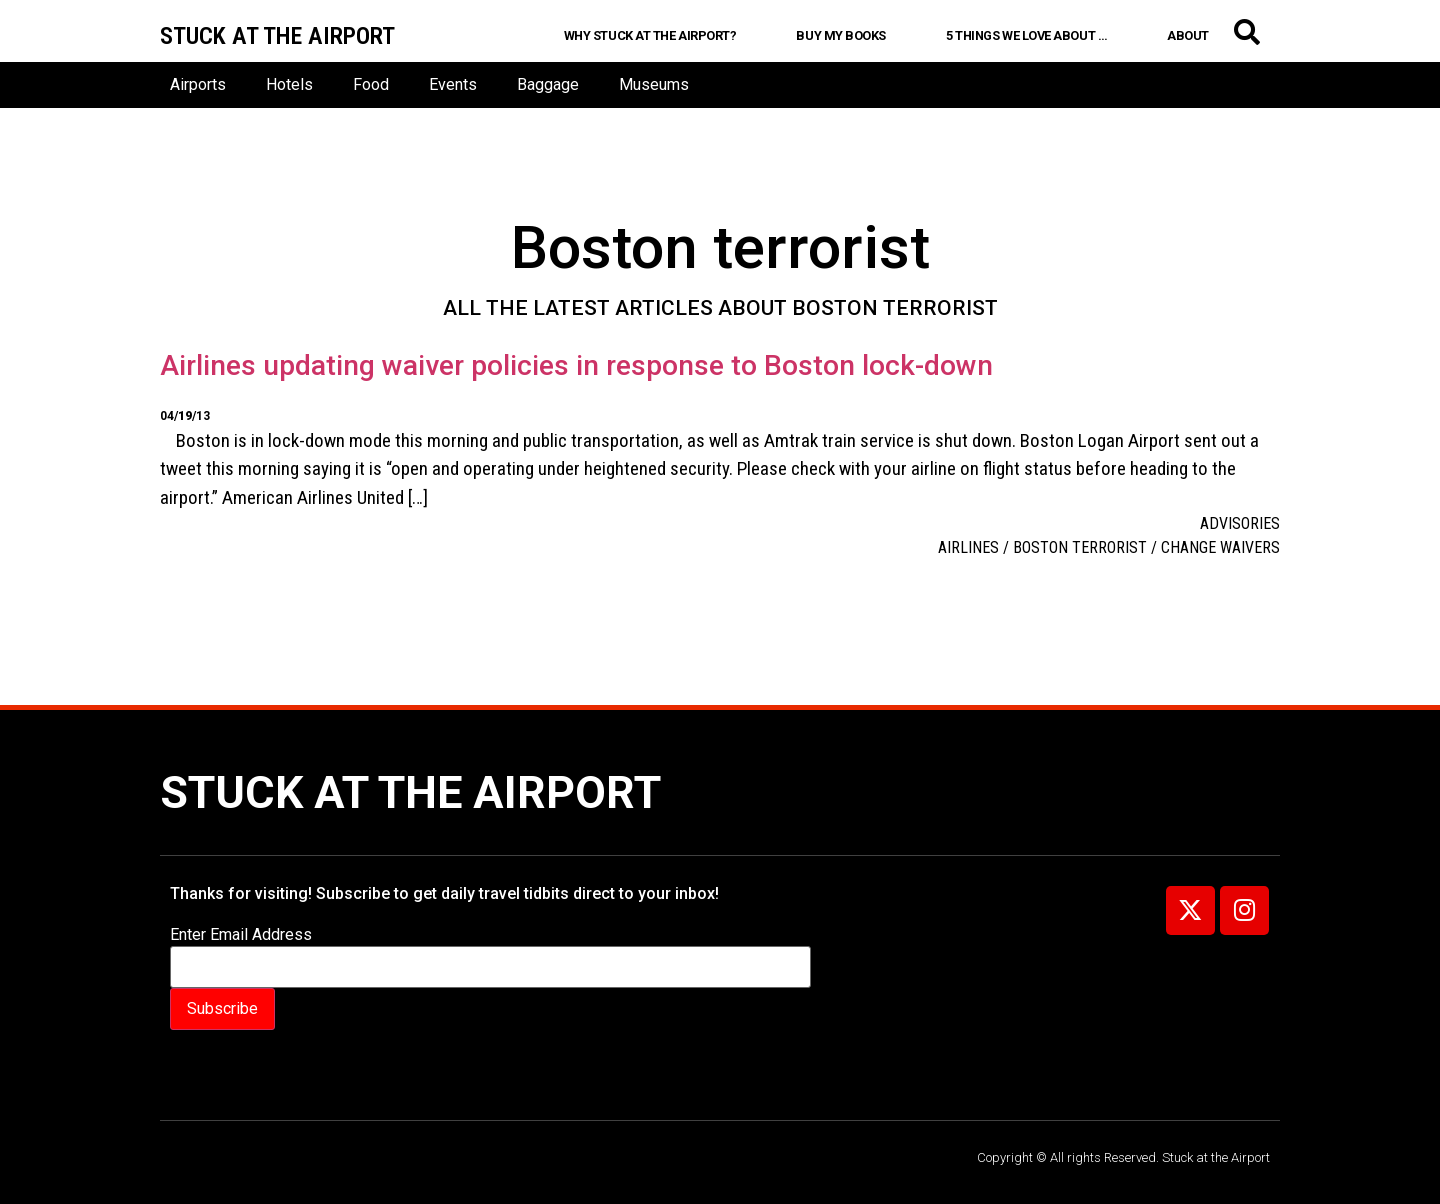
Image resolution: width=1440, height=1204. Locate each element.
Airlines (968, 547)
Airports (198, 84)
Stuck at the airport (277, 36)
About (1188, 35)
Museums (654, 84)
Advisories (1240, 523)
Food (371, 84)
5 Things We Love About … (1026, 35)
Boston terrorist (1080, 547)
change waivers (1220, 547)
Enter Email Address (241, 935)
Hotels (289, 84)
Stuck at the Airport (410, 792)
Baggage (548, 84)
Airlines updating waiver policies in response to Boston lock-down (576, 365)
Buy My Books (841, 35)
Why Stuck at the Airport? (650, 35)
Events (453, 84)
